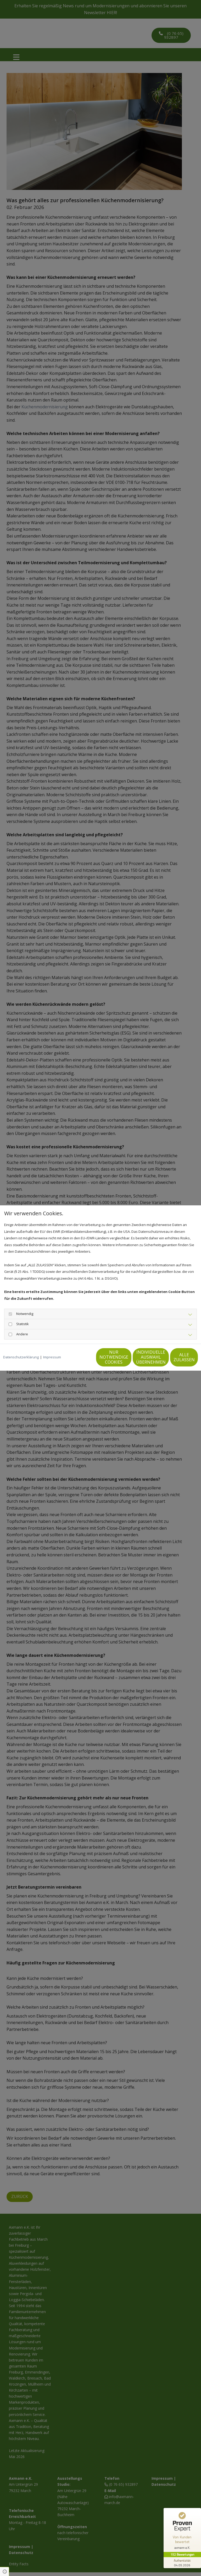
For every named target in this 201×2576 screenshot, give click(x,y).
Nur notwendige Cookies (74, 1360)
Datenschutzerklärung (21, 1347)
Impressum (52, 1347)
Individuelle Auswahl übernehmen (124, 1360)
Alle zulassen (174, 1360)
